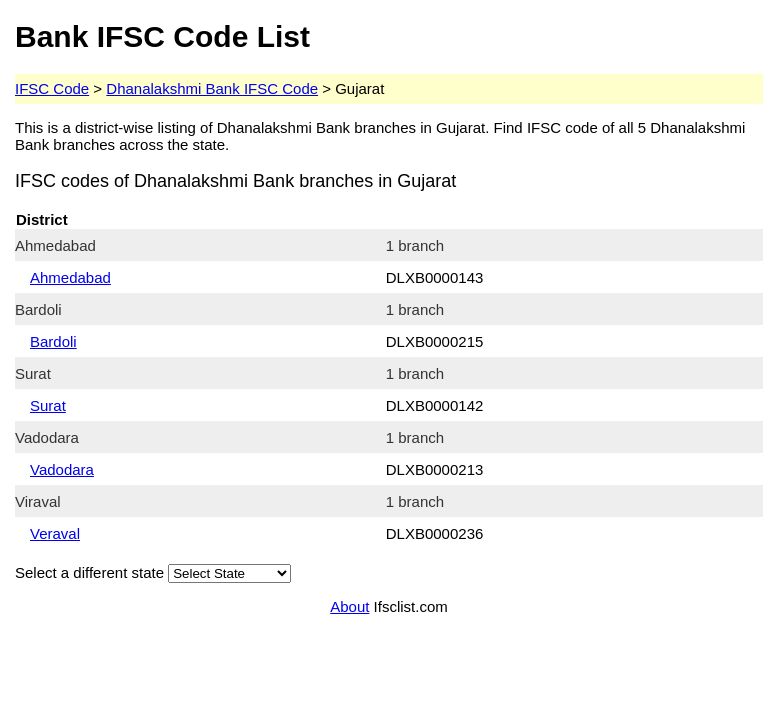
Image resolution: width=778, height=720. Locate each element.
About (349, 606)
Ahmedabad (70, 277)
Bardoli (53, 341)
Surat (48, 405)
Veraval (55, 533)
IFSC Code (52, 88)
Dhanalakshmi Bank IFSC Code (212, 88)
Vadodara (62, 469)
